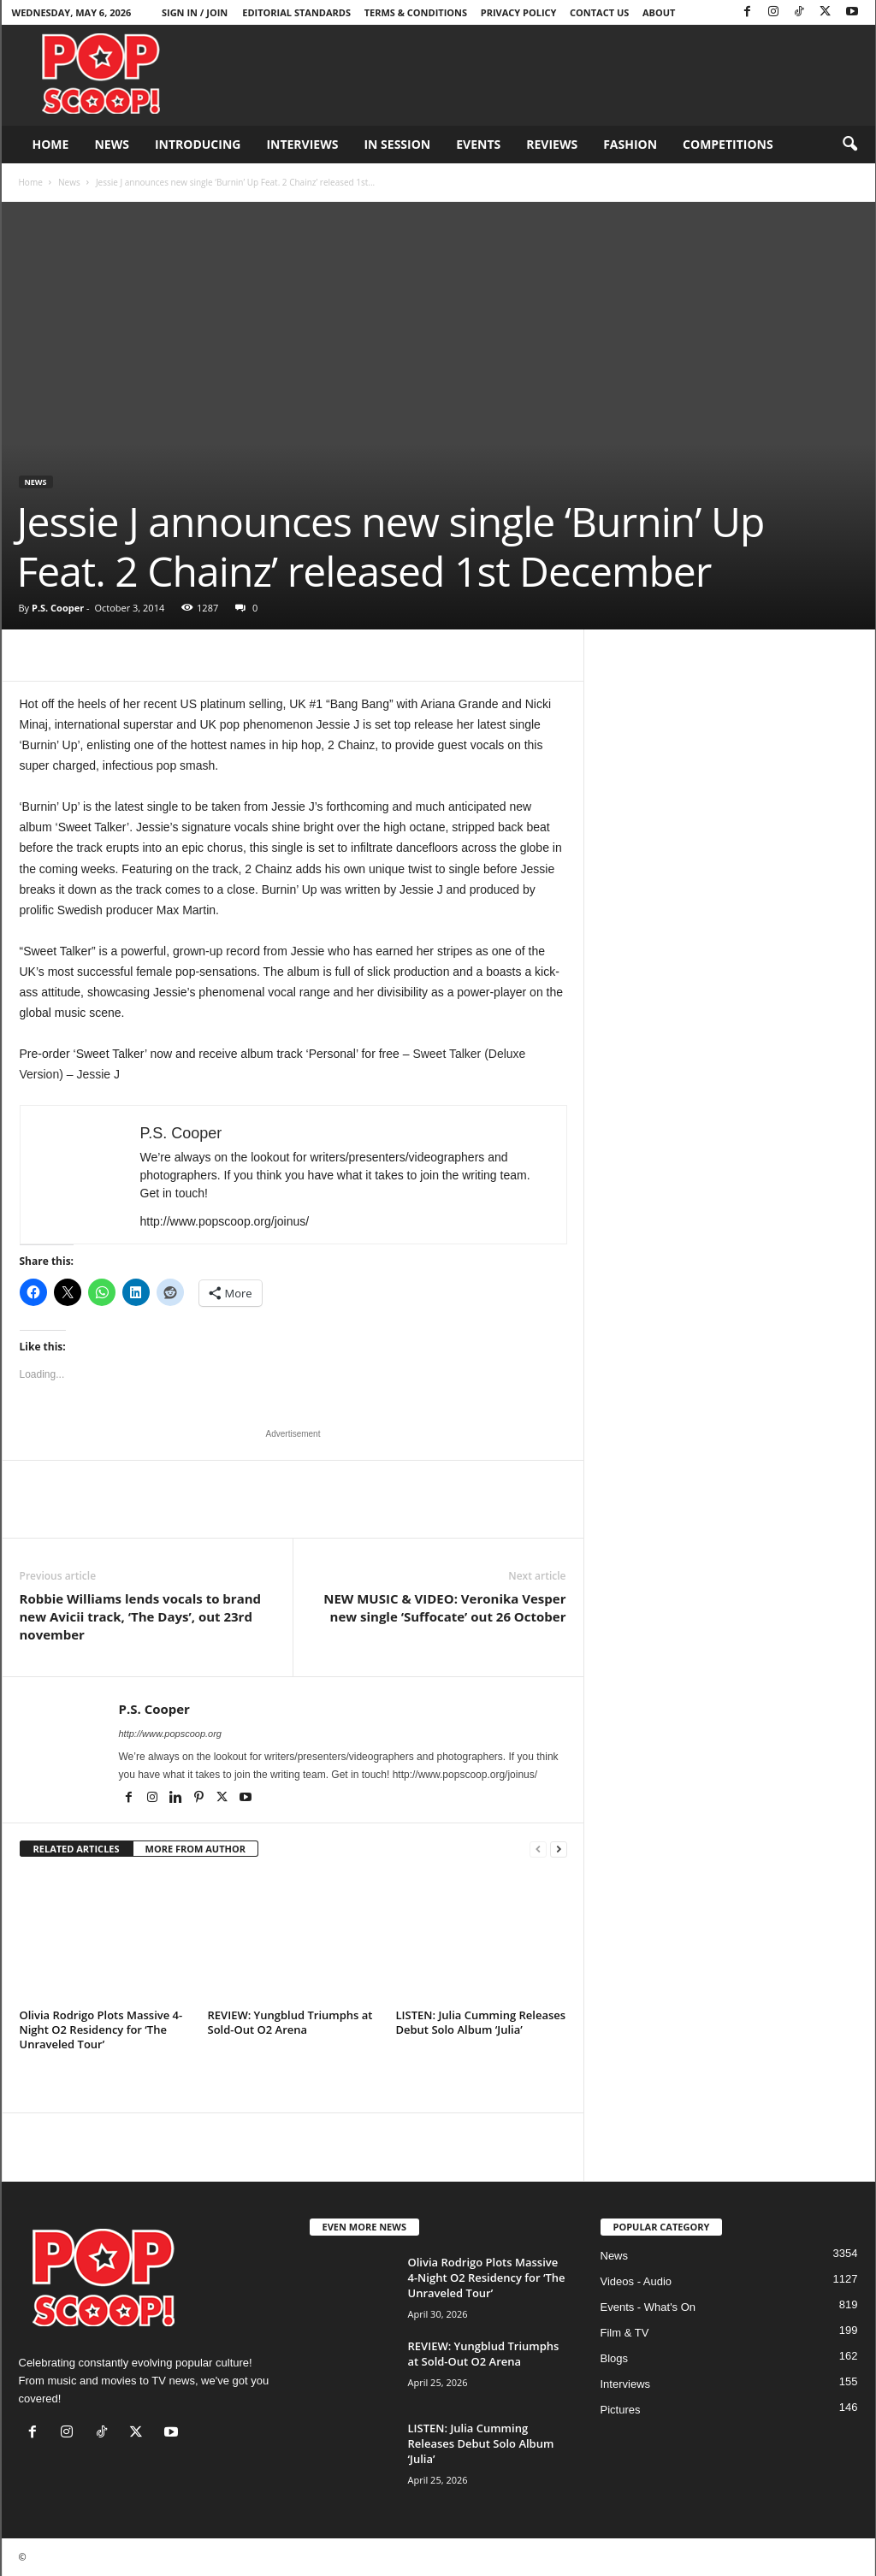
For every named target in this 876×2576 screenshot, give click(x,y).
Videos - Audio (636, 2281)
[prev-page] (538, 1849)
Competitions (728, 144)
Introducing (198, 144)
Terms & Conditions (415, 12)
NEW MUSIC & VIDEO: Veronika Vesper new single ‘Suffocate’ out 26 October (444, 1607)
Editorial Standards (296, 12)
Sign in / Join (195, 12)
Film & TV (625, 2332)
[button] (849, 144)
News (111, 144)
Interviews (302, 144)
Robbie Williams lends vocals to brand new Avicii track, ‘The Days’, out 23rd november (141, 1616)
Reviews (551, 144)
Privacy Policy (519, 12)
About (658, 12)
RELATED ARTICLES (76, 1848)
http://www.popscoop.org (170, 1733)
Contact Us (599, 12)
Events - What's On (648, 2307)
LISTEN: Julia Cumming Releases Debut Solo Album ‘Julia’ (481, 2022)
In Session (397, 144)
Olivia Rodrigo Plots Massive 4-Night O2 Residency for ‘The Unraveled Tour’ (101, 2029)
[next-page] (558, 1849)
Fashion (630, 144)
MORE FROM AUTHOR (195, 1848)
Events (478, 144)
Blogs (615, 2358)
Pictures (621, 2409)
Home (51, 144)
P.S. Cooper (58, 607)
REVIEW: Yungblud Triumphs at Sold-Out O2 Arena (290, 2022)
